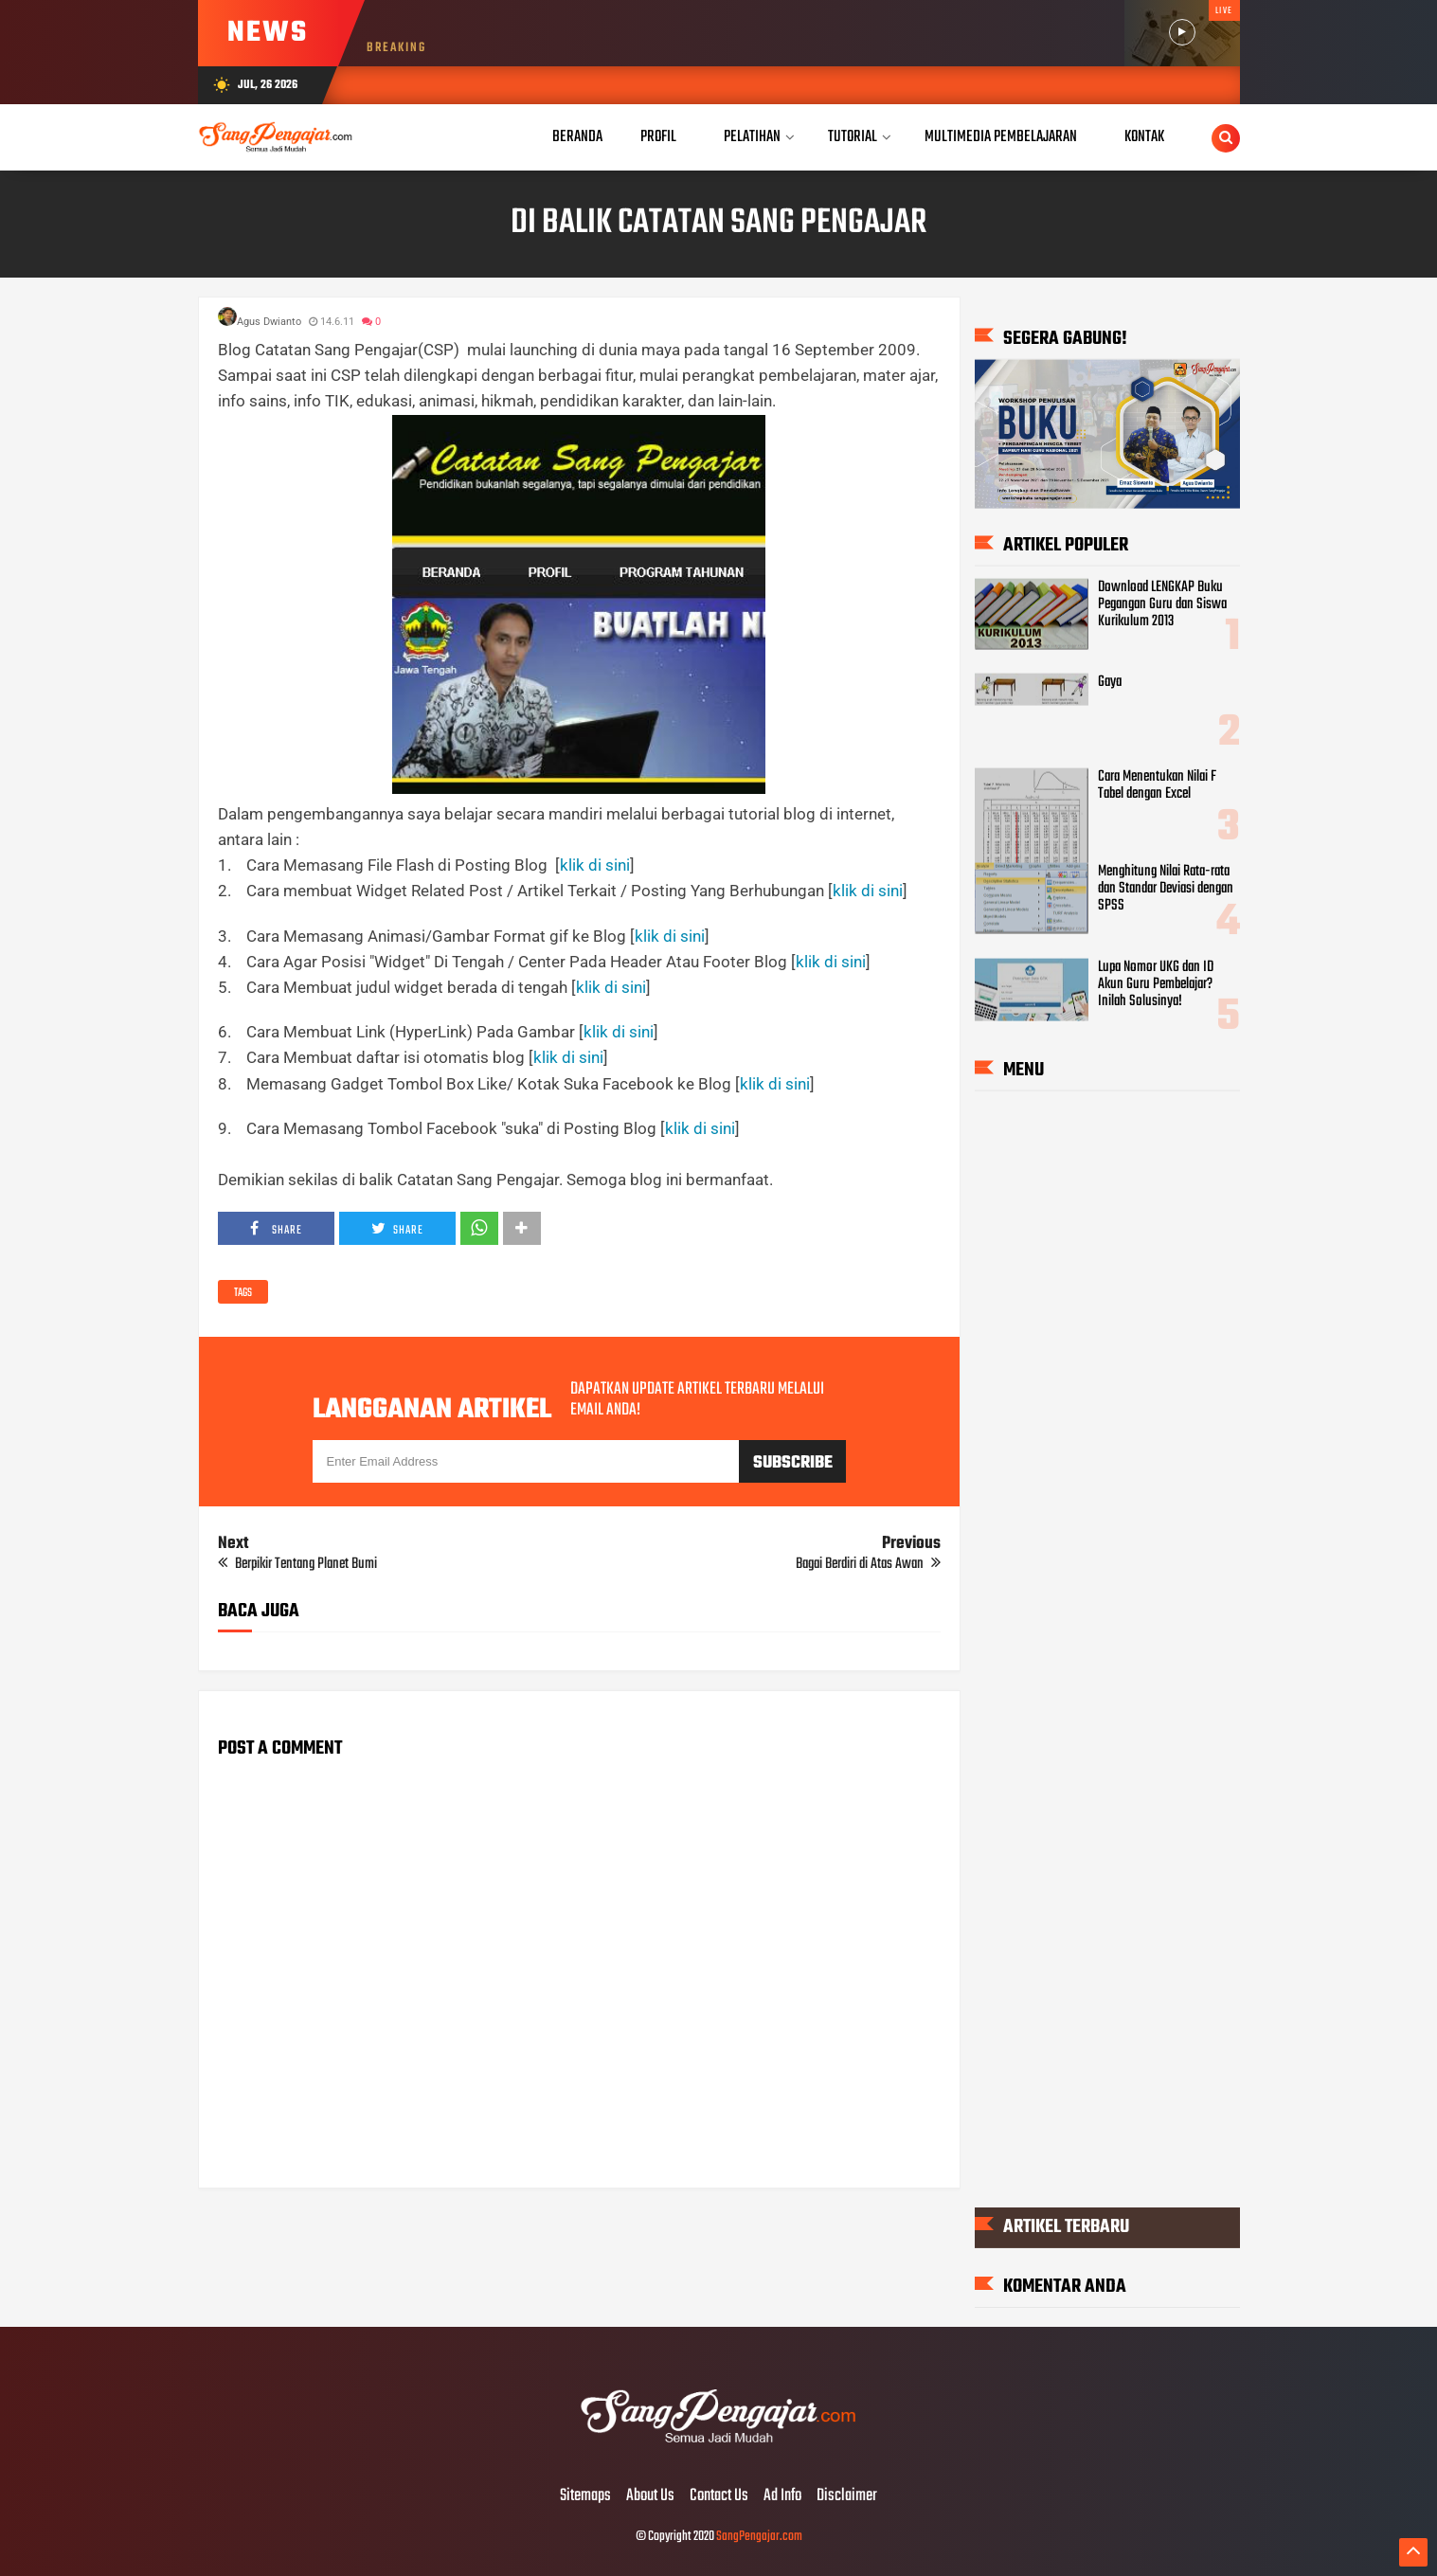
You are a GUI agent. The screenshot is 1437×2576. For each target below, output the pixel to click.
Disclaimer (847, 2496)
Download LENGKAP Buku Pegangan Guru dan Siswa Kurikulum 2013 (1162, 603)
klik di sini (595, 865)
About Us (650, 2496)
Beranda (577, 137)
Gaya (1110, 682)
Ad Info (782, 2496)
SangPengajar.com (759, 2537)
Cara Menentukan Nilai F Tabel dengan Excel (1157, 785)
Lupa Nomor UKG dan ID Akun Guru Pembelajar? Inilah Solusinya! (1155, 983)
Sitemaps (585, 2496)
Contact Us (719, 2496)
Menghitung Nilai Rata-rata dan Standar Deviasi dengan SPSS (1165, 888)
